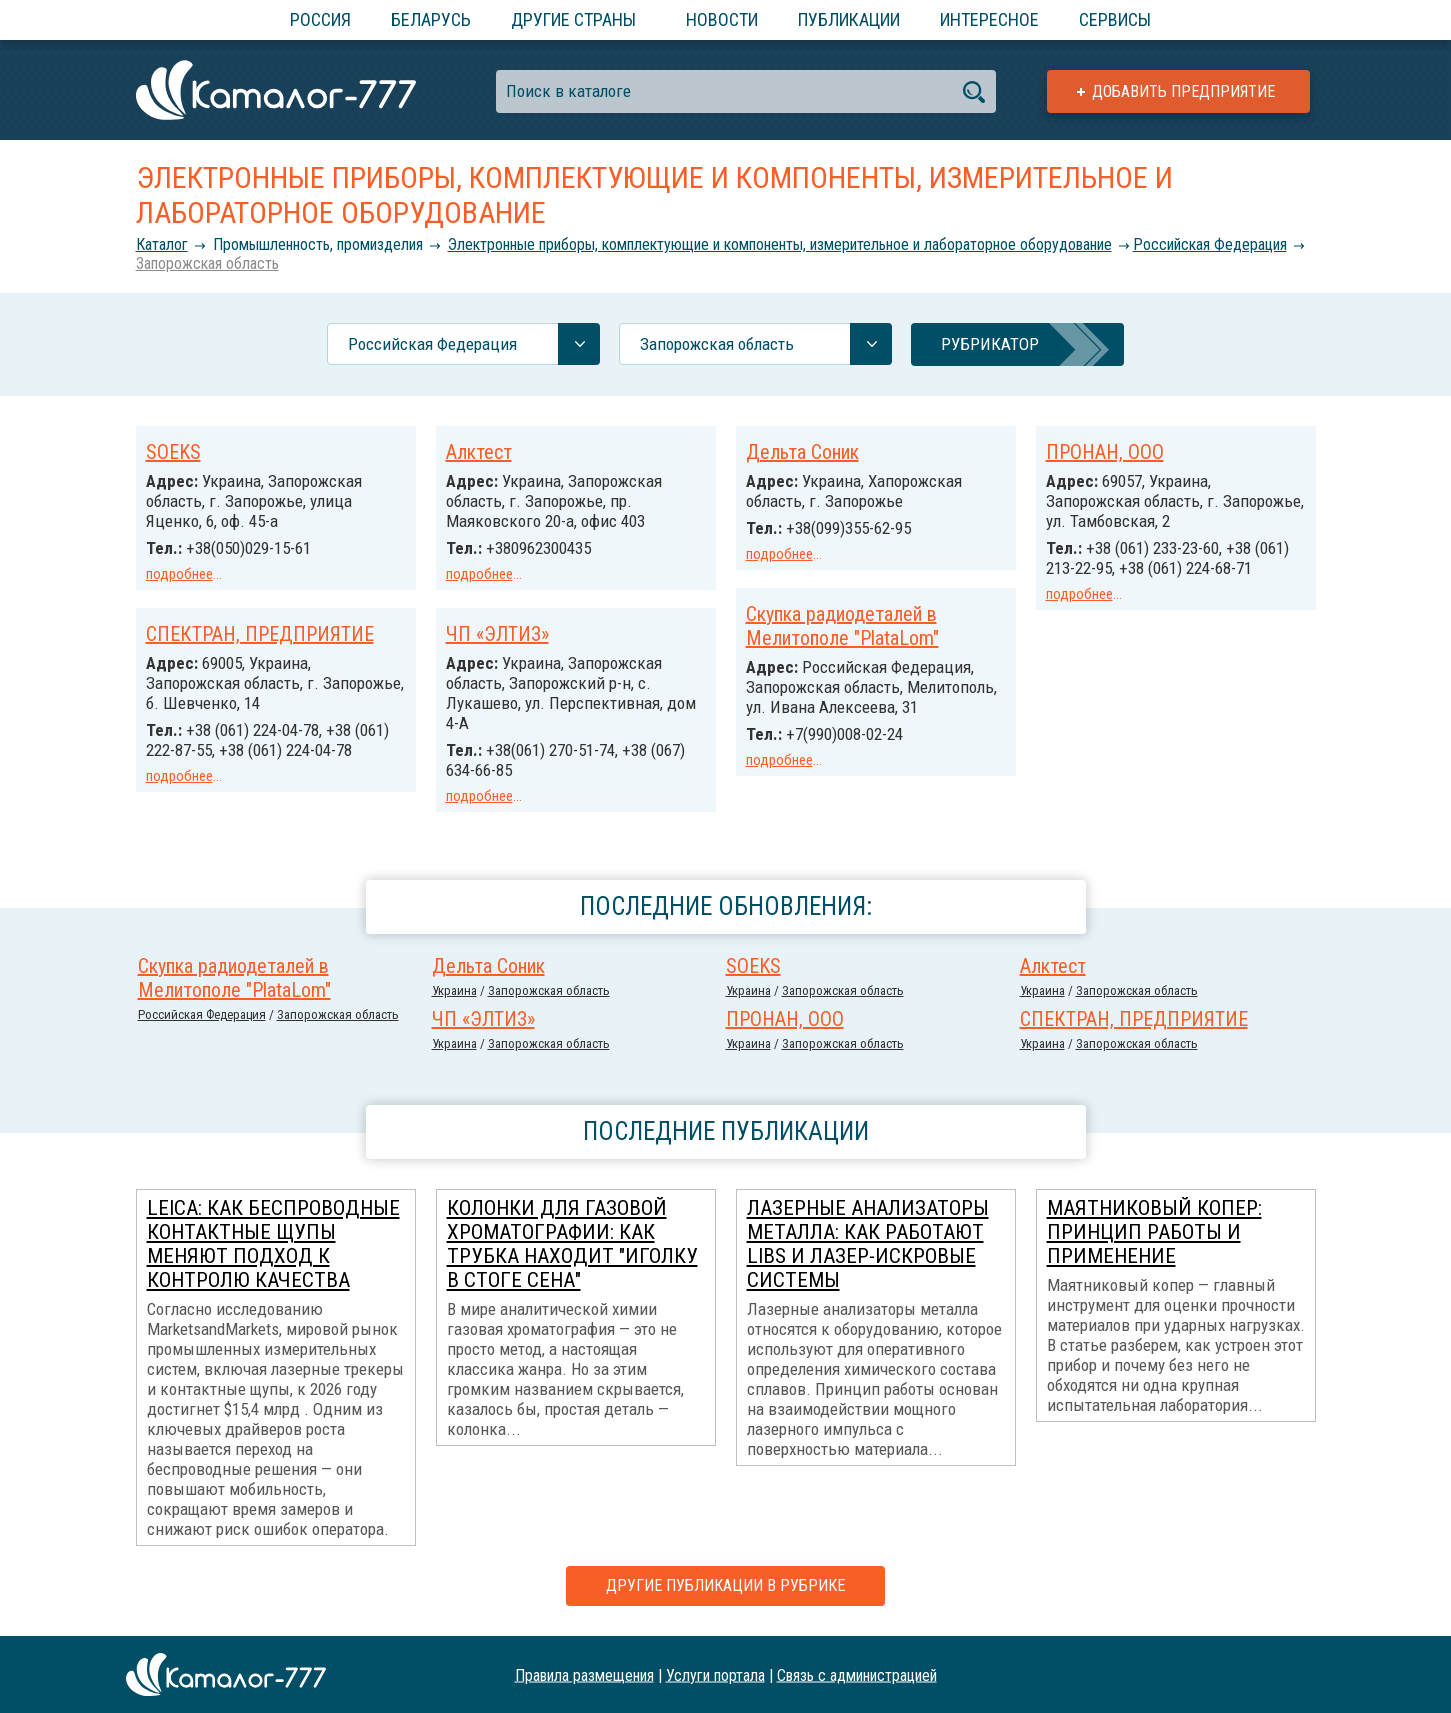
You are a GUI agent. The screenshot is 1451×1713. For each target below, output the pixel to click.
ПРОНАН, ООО (1105, 452)
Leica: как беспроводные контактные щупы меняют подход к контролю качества (273, 1244)
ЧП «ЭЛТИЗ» (497, 634)
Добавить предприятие (1183, 91)
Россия (320, 19)
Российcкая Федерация (1210, 244)
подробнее (179, 574)
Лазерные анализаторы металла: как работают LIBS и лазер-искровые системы (868, 1244)
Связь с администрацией (857, 1674)
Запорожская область (207, 263)
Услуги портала (715, 1674)
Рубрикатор (990, 344)
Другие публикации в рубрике (725, 1585)
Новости (722, 19)
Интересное (989, 19)
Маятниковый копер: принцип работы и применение (1154, 1232)
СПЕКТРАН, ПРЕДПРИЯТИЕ (260, 634)
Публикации (849, 19)
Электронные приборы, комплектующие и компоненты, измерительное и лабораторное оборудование (780, 244)
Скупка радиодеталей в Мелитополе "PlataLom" (842, 626)
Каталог (162, 244)
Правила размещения (584, 1674)
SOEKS (173, 452)
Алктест (479, 452)
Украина (454, 990)
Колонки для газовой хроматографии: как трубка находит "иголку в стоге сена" (572, 1244)
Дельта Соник (802, 452)
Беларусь (431, 19)
